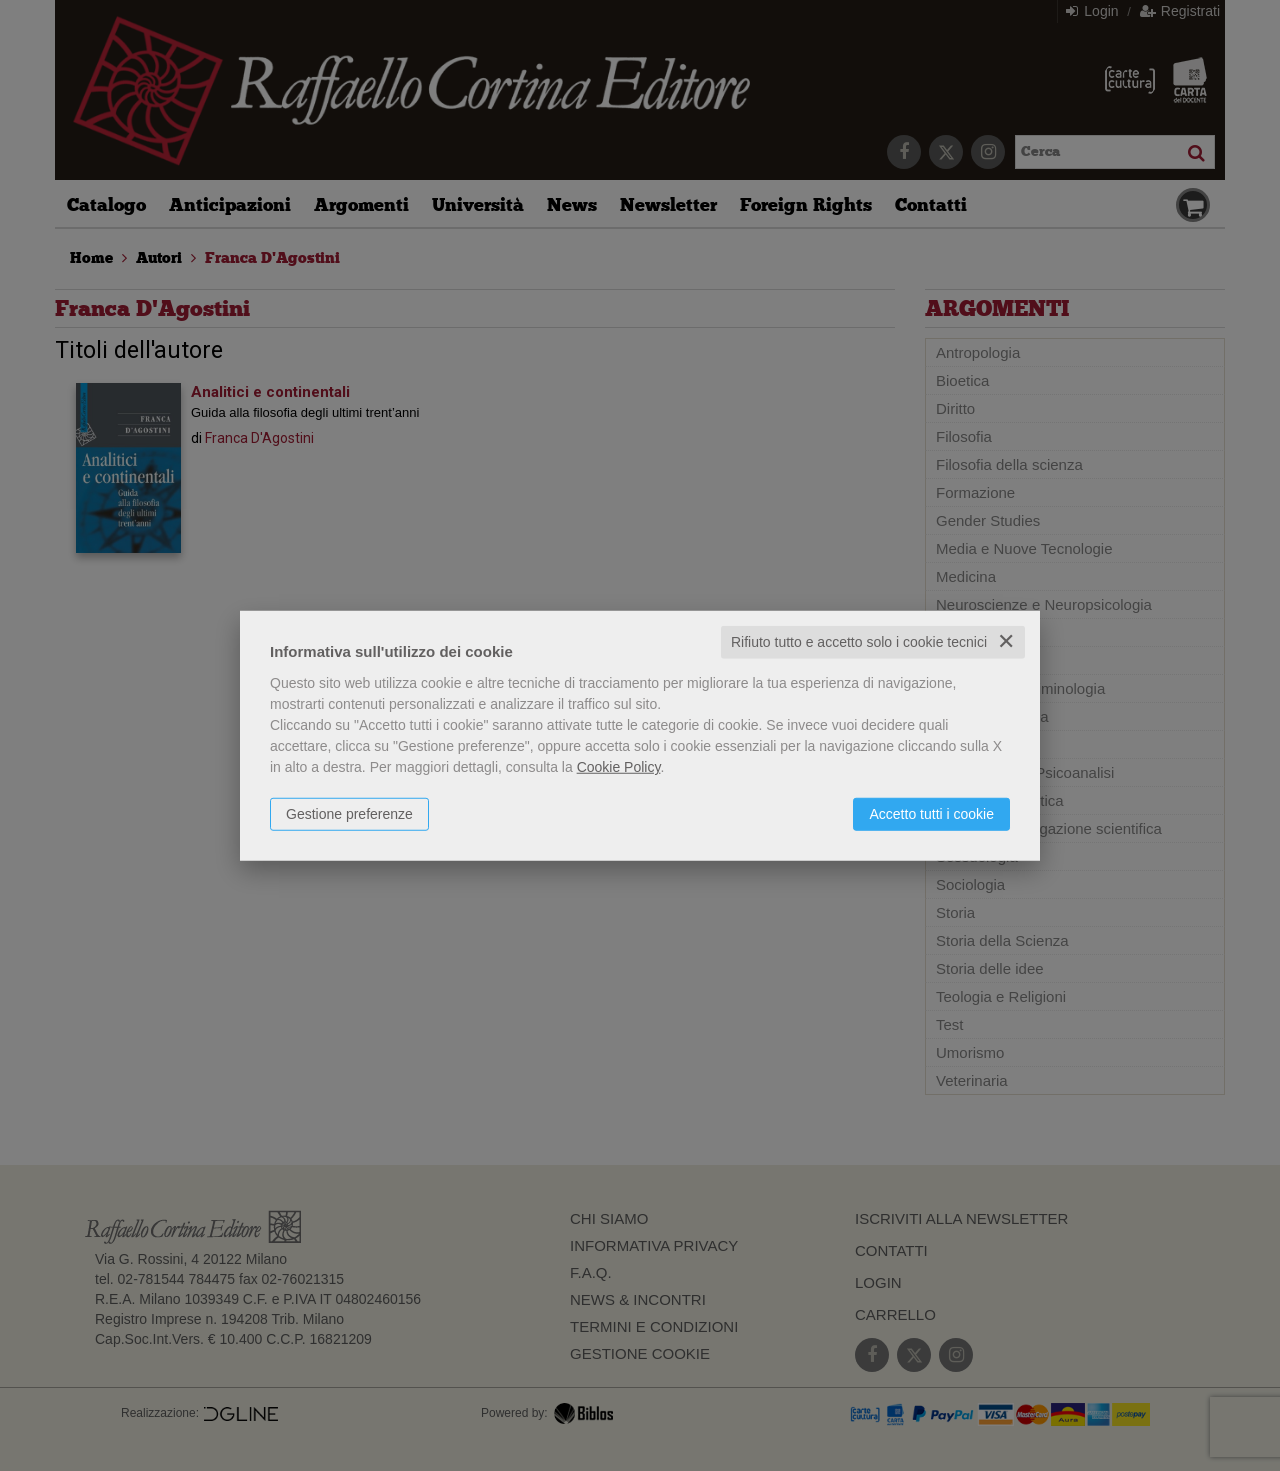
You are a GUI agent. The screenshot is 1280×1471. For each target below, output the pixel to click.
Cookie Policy (619, 767)
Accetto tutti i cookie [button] (931, 814)
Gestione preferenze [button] (349, 814)
